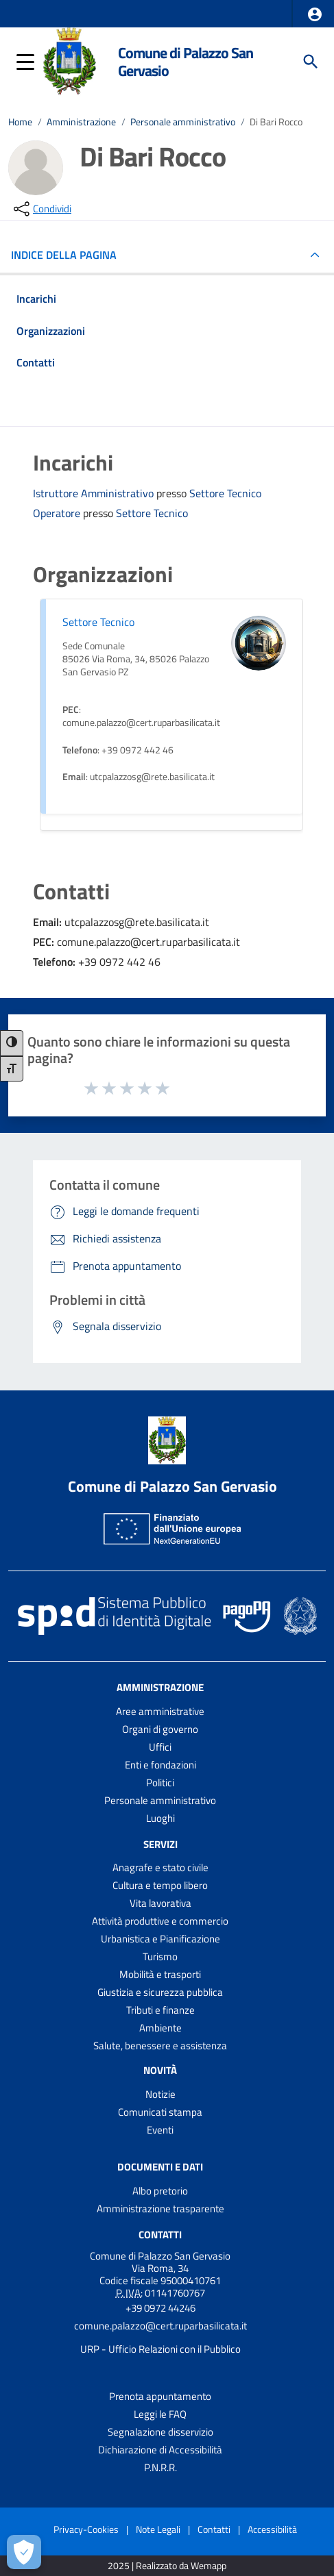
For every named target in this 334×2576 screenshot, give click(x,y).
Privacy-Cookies (86, 2529)
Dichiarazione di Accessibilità (160, 2450)
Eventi (160, 2130)
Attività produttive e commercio (160, 1921)
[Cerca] (311, 62)
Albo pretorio (160, 2191)
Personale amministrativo (182, 121)
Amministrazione (81, 121)
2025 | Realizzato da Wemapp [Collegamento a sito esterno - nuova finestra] (167, 2566)
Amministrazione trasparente (160, 2208)
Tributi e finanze (160, 2010)
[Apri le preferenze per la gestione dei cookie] (24, 2552)
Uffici (160, 1747)
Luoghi (160, 1818)
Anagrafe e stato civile (160, 1867)
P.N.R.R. (160, 2467)
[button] (315, 14)
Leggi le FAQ (160, 2414)
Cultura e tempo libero (160, 1885)
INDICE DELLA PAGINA (69, 255)
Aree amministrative (160, 1711)
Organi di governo (160, 1729)
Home (20, 121)
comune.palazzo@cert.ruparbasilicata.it (160, 2326)
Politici (160, 1782)
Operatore (58, 513)
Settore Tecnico (225, 493)
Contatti (160, 2234)
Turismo (160, 1956)
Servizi (160, 1843)
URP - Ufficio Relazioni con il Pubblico (160, 2349)
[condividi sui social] (41, 209)
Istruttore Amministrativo (94, 493)
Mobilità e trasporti (160, 1974)
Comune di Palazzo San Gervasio (185, 61)
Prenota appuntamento (160, 2396)
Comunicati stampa (160, 2112)
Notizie (160, 2094)
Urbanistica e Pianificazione (160, 1939)
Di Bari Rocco (276, 121)
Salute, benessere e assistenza (160, 2045)
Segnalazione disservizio (160, 2432)
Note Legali (158, 2529)
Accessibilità (272, 2529)
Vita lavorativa (160, 1903)
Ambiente (160, 2028)
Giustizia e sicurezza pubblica (160, 1992)
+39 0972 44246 (160, 2308)
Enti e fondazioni (160, 1765)
